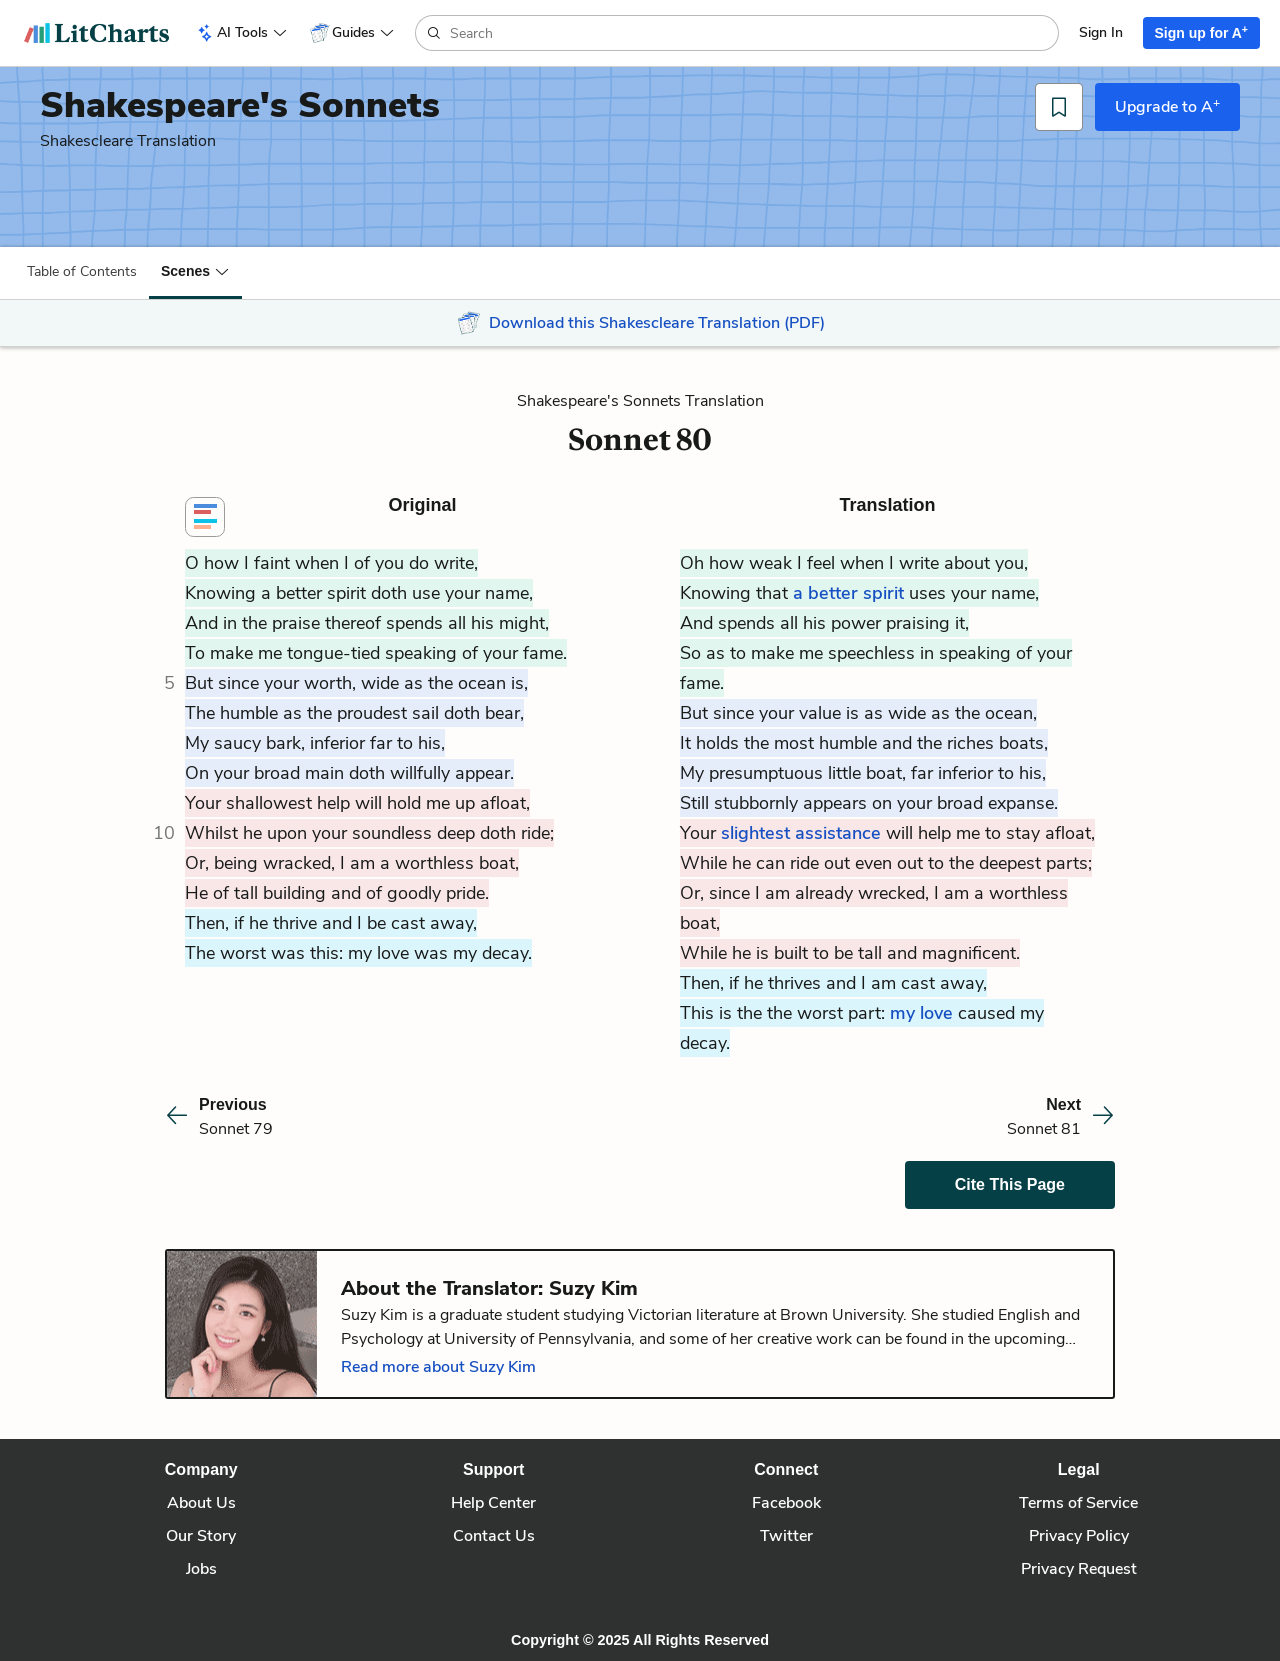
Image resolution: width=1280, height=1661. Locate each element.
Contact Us (494, 1536)
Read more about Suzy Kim (438, 1367)
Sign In (1101, 32)
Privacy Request (1079, 1569)
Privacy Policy (1079, 1536)
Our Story (201, 1536)
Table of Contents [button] (82, 271)
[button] (195, 271)
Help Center (493, 1503)
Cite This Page (1010, 1184)
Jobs (201, 1569)
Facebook (786, 1503)
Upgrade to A (1167, 106)
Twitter (786, 1536)
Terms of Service (1078, 1503)
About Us (201, 1503)
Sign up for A (1202, 32)
